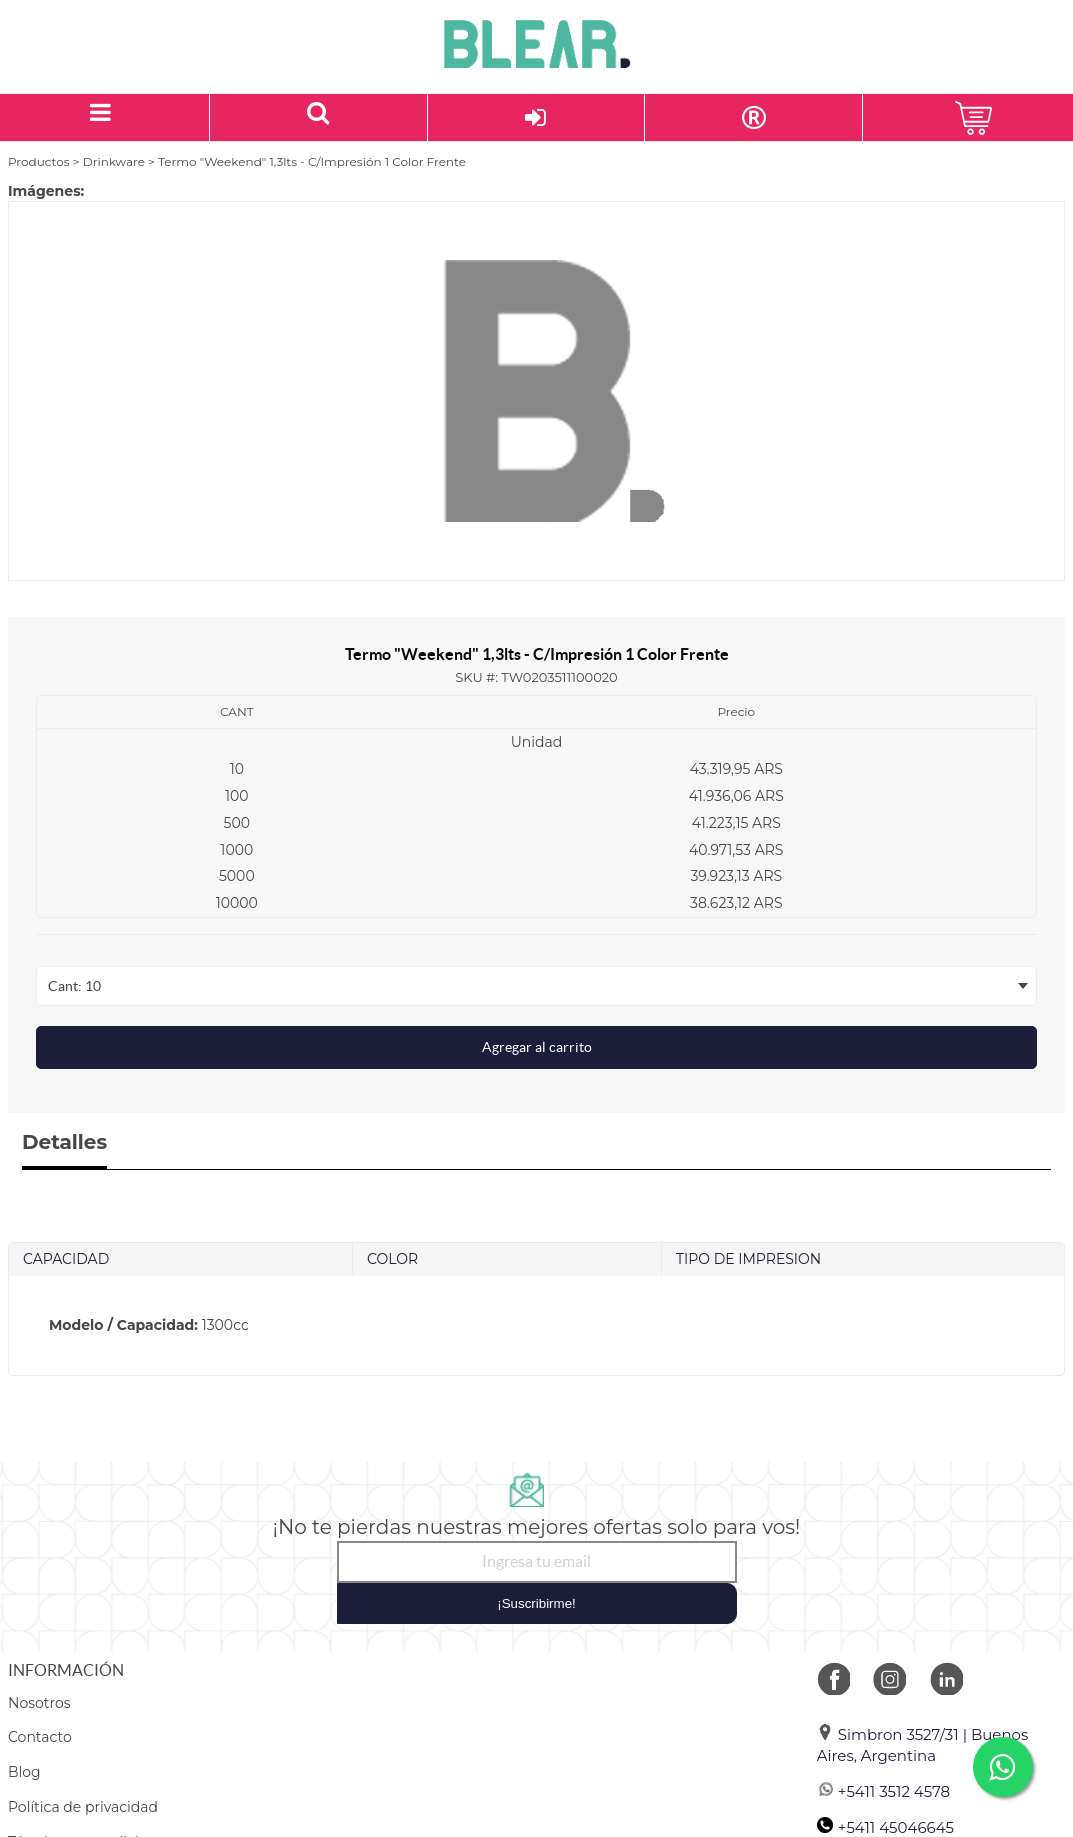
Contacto (40, 1737)
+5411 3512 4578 (883, 1791)
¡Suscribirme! (536, 1603)
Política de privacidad (83, 1807)
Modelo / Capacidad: (123, 1325)
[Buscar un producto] (319, 117)
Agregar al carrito (537, 1047)
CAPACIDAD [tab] (66, 1259)
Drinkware (114, 161)
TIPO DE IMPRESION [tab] (748, 1259)
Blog (24, 1772)
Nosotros (39, 1703)
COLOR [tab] (392, 1259)
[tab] (536, 1325)
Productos (39, 161)
